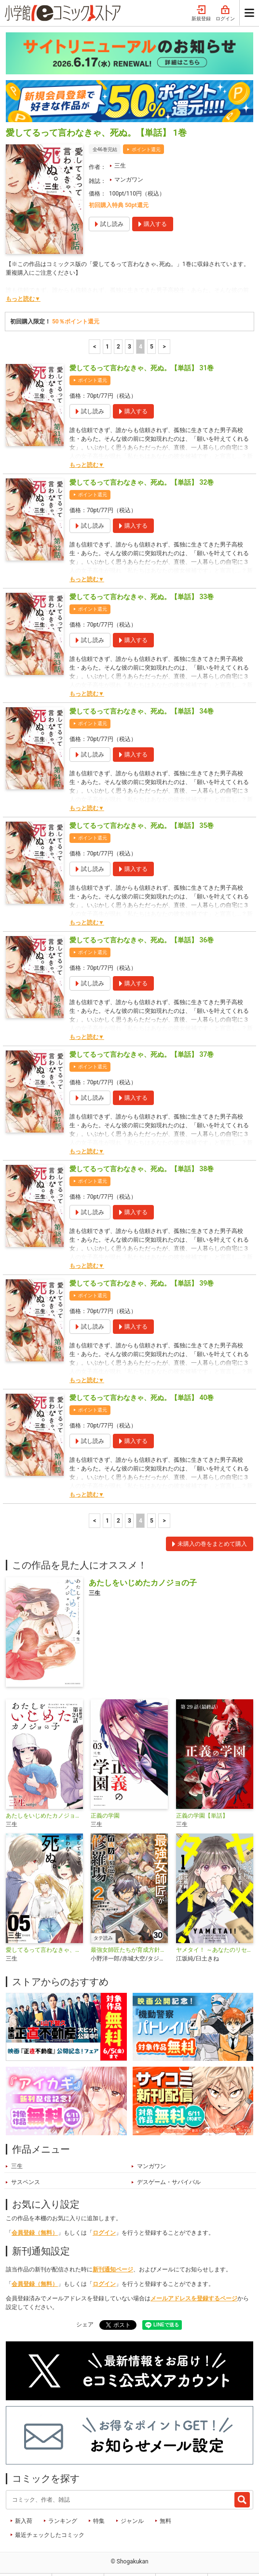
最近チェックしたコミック (49, 2514)
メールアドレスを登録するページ (193, 2277)
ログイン (104, 2212)
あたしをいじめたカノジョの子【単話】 (44, 1795)
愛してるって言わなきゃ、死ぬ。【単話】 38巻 (141, 1148)
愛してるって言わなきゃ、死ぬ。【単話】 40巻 (141, 1377)
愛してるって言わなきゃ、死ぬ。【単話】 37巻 (141, 1033)
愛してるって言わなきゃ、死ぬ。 (44, 1929)
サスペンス (25, 2161)
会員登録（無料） (35, 2212)
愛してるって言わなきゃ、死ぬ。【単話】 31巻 (141, 347)
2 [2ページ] (118, 325)
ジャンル (132, 2500)
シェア (85, 2303)
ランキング (62, 2500)
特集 (99, 2500)
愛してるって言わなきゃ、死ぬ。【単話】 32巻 (141, 461)
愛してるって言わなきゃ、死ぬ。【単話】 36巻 (141, 919)
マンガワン (128, 158)
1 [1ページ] (107, 325)
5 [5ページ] (151, 325)
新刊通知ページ (113, 2248)
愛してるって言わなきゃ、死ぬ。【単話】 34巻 (141, 690)
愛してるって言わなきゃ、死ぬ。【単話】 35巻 (141, 805)
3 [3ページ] (129, 325)
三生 (120, 144)
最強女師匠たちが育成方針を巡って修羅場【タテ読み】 (129, 1929)
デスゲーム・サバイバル (169, 2161)
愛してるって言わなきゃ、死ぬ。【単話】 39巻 (141, 1262)
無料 (165, 2500)
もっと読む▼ (23, 278)
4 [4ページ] (140, 325)
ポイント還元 (146, 128)
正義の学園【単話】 (202, 1795)
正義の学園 (105, 1795)
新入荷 (23, 2500)
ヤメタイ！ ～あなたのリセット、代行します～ (214, 1929)
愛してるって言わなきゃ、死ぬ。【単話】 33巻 (141, 576)
